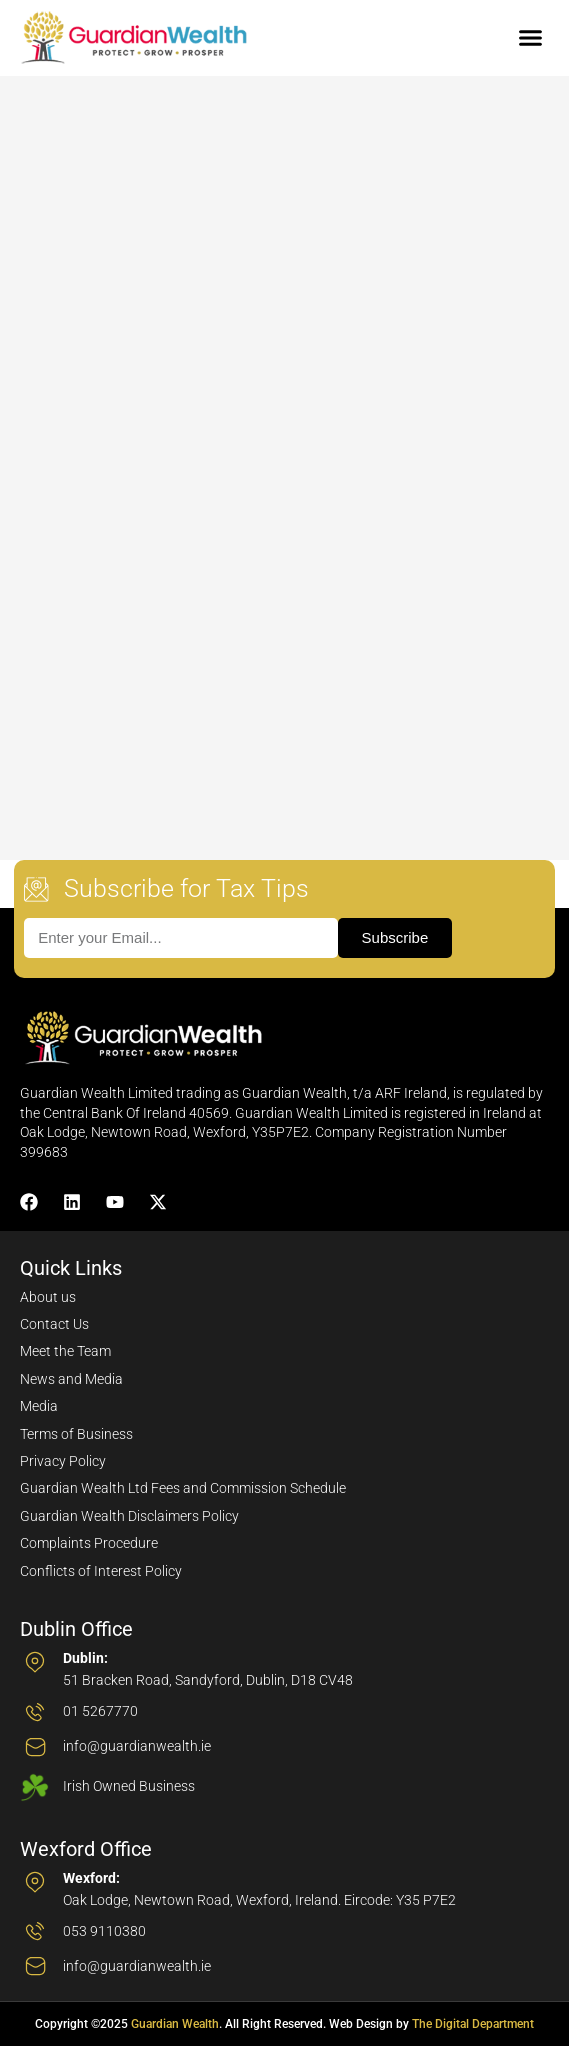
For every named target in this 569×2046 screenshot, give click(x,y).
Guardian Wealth (175, 2024)
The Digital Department (473, 2024)
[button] (531, 38)
